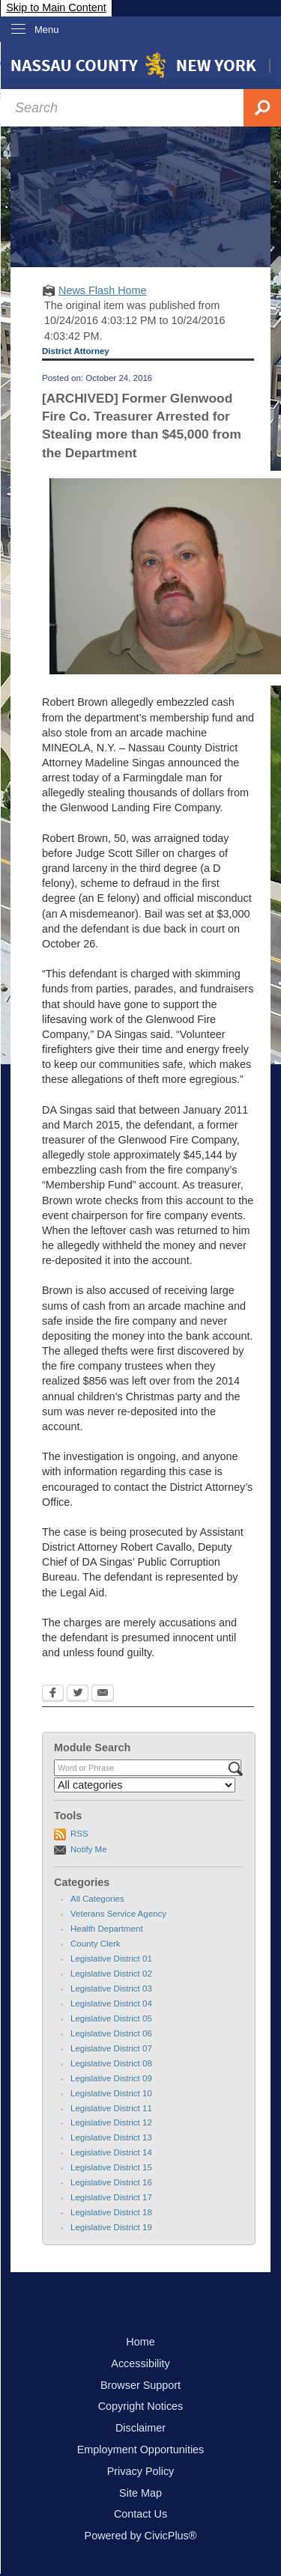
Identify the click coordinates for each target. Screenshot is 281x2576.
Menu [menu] (46, 29)
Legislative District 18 (111, 2212)
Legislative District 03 (111, 1988)
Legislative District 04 (111, 2003)
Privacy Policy (141, 2471)
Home (140, 2342)
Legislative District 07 (111, 2048)
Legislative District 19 (111, 2227)
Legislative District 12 (111, 2122)
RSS (79, 1833)
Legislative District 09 (111, 2078)
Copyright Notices (141, 2406)
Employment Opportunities (141, 2450)
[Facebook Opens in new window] (53, 1694)
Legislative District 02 (111, 1973)
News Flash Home (102, 290)
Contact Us (140, 2514)
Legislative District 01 (111, 1958)
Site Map (140, 2493)
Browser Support (140, 2385)
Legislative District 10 (111, 2093)
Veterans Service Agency (118, 1913)
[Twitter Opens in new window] (77, 1694)
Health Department (106, 1928)
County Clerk (95, 1943)
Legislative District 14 (111, 2152)
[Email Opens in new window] (102, 1694)
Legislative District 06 (111, 2033)
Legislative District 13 (111, 2137)
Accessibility (140, 2363)
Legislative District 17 (111, 2197)
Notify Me (88, 1849)
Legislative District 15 (111, 2167)
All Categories (97, 1898)
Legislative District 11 (111, 2108)
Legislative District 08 (111, 2063)
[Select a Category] (144, 1784)
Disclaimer (140, 2428)
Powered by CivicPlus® (141, 2536)
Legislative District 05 (111, 2018)
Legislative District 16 (111, 2182)
